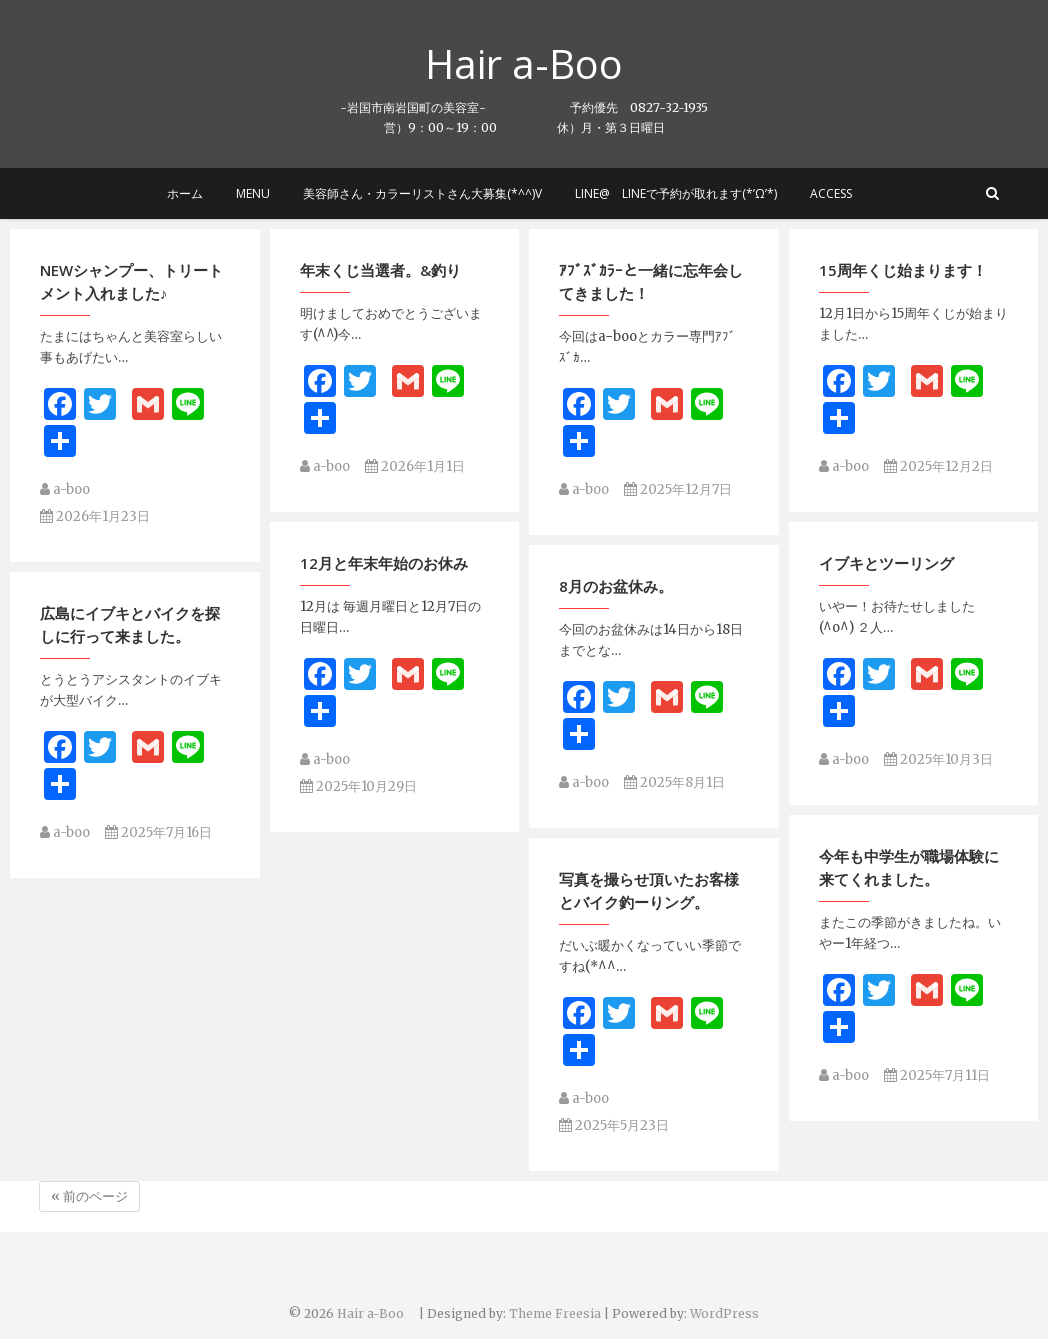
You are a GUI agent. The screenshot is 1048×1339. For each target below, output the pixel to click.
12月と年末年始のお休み (384, 518)
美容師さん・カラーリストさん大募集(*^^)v (422, 193)
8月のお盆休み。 (616, 540)
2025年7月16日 (158, 787)
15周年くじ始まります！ (903, 277)
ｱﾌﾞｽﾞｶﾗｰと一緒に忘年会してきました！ (651, 289)
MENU (253, 193)
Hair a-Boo (544, 64)
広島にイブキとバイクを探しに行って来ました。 (130, 579)
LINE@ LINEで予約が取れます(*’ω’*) (676, 193)
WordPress (724, 1313)
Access (831, 193)
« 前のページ (89, 1196)
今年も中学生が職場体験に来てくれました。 (909, 769)
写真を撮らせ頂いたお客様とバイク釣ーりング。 (649, 792)
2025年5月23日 (614, 1027)
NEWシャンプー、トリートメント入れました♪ (131, 289)
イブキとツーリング (886, 517)
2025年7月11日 (937, 977)
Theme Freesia (555, 1313)
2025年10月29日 (358, 741)
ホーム (185, 193)
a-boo (65, 497)
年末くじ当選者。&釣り (380, 277)
